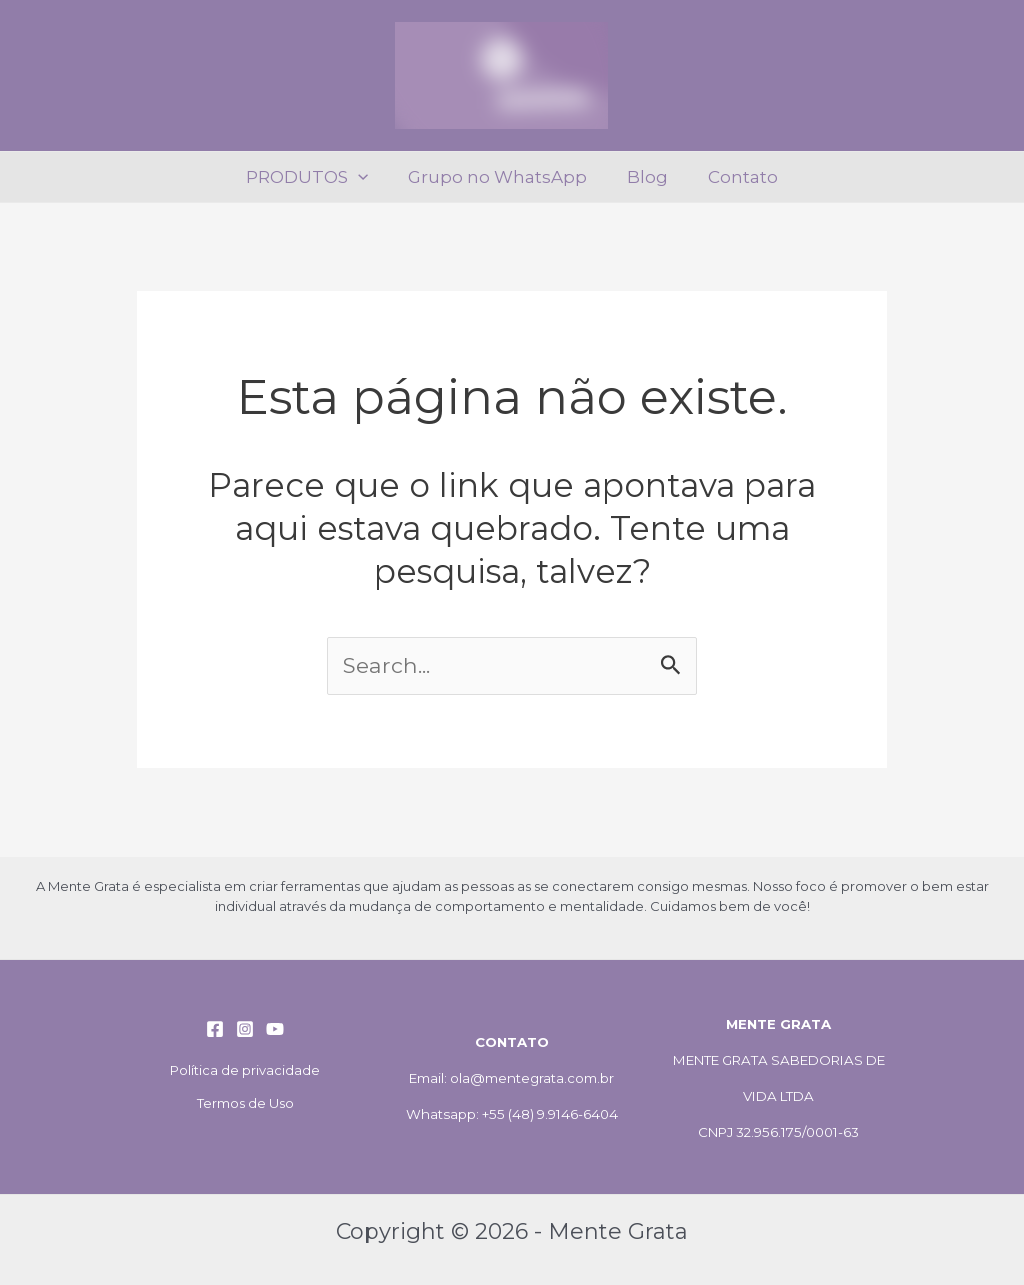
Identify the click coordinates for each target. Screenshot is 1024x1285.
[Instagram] (245, 1029)
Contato (734, 177)
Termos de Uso (245, 1103)
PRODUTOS (316, 177)
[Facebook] (215, 1029)
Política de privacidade (245, 1070)
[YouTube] (275, 1029)
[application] (367, 177)
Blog (644, 177)
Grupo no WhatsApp (500, 177)
